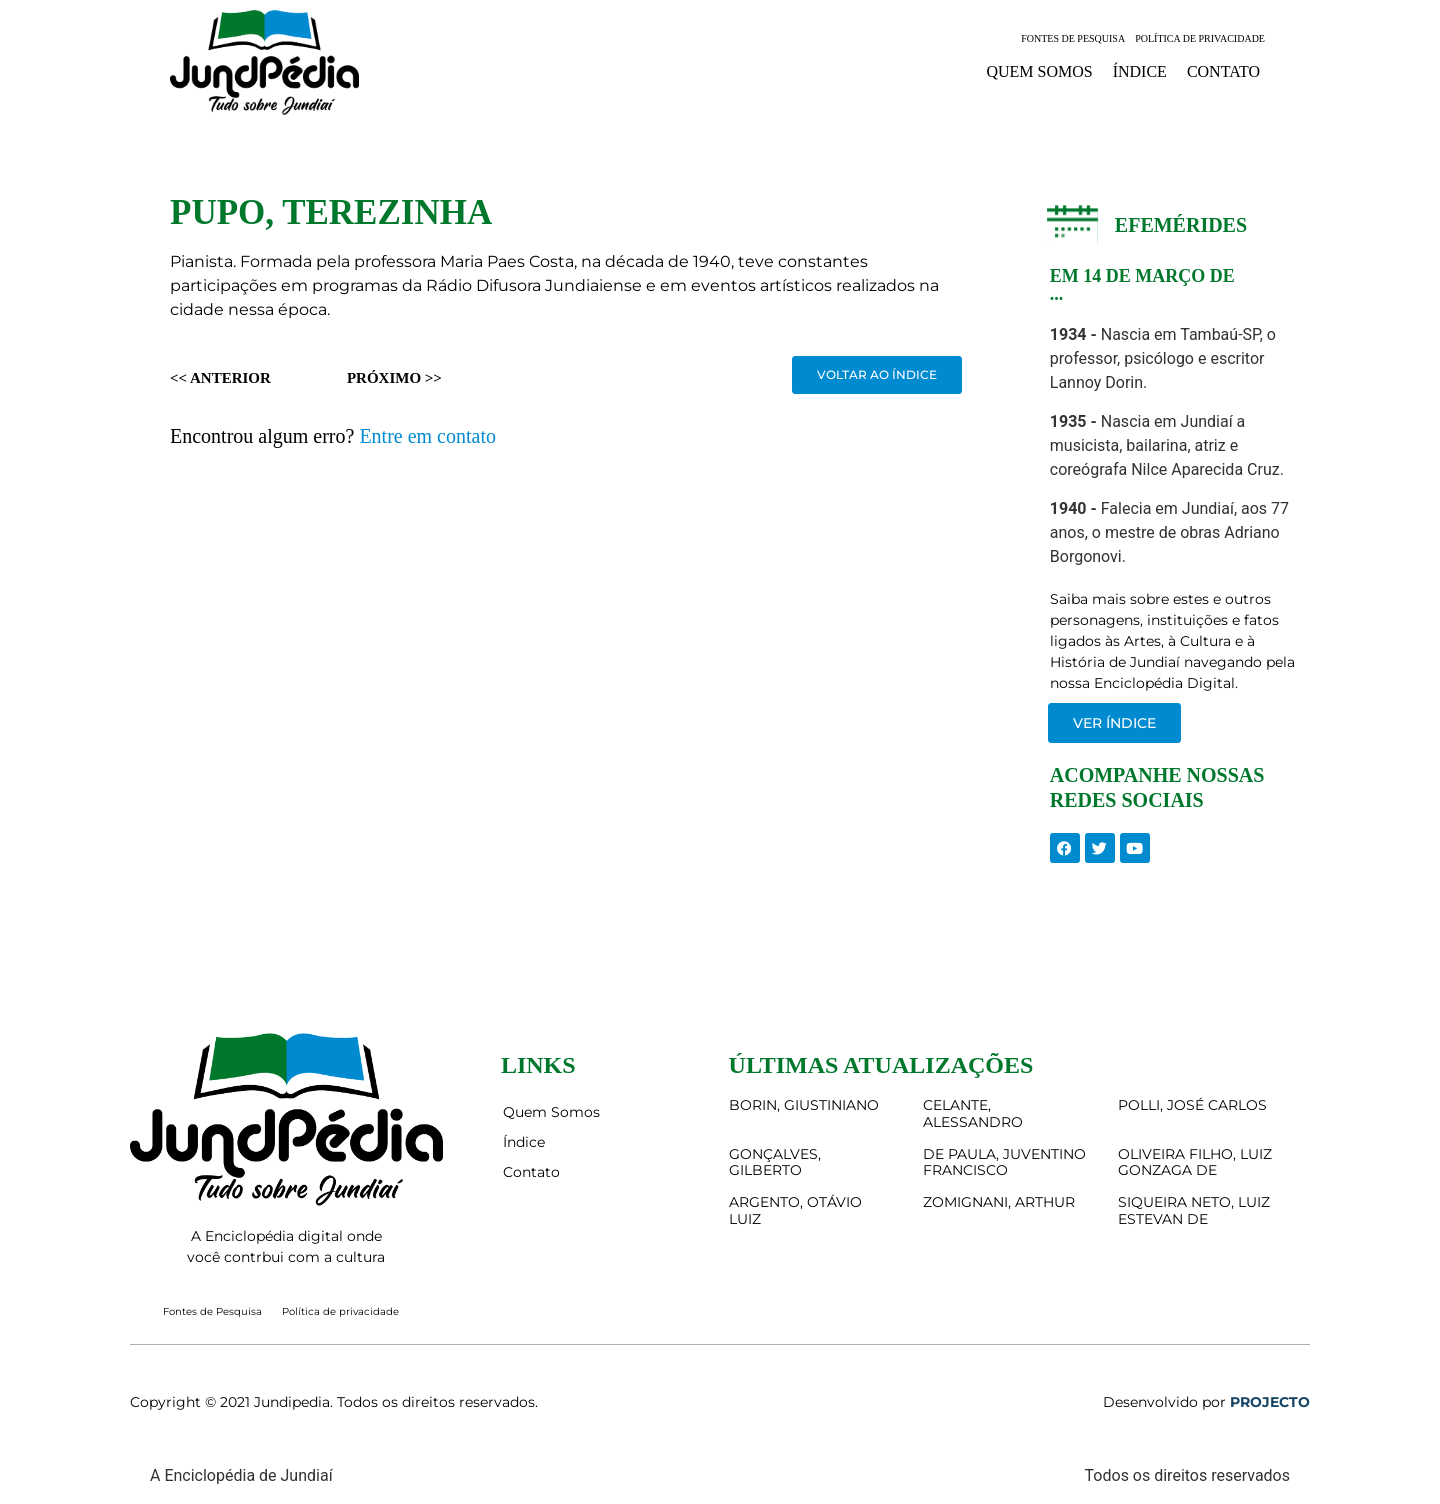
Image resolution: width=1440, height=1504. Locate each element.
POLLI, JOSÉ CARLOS (1192, 1105)
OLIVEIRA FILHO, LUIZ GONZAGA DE (1195, 1162)
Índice (1140, 71)
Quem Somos (1039, 71)
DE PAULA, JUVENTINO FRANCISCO (1004, 1162)
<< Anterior (220, 378)
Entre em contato (427, 436)
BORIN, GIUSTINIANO (804, 1105)
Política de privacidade (1200, 38)
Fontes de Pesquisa (1073, 38)
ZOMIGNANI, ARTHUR (999, 1202)
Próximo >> (394, 378)
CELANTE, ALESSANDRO (973, 1113)
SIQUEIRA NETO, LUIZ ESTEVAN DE (1194, 1210)
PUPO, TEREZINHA (331, 212)
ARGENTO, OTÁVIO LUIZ (795, 1210)
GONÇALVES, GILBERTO (775, 1162)
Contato (1223, 71)
